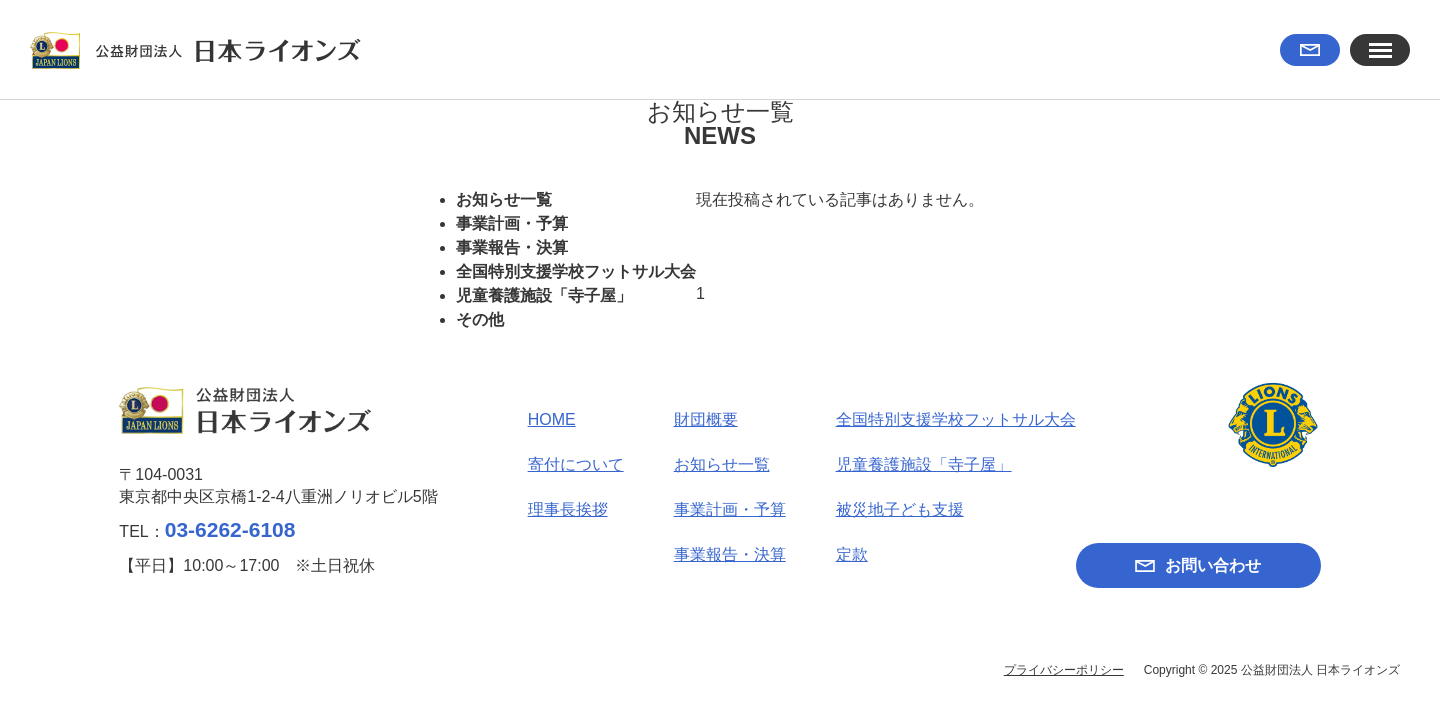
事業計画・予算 (512, 223)
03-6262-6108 (230, 529)
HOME (552, 419)
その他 (480, 319)
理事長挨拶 (568, 509)
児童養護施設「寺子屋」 (544, 295)
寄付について (576, 464)
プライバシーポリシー (1064, 670)
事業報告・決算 (512, 247)
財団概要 (706, 419)
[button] (1380, 50)
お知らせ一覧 (504, 199)
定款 (852, 554)
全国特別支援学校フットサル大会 (576, 271)
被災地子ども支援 (900, 509)
